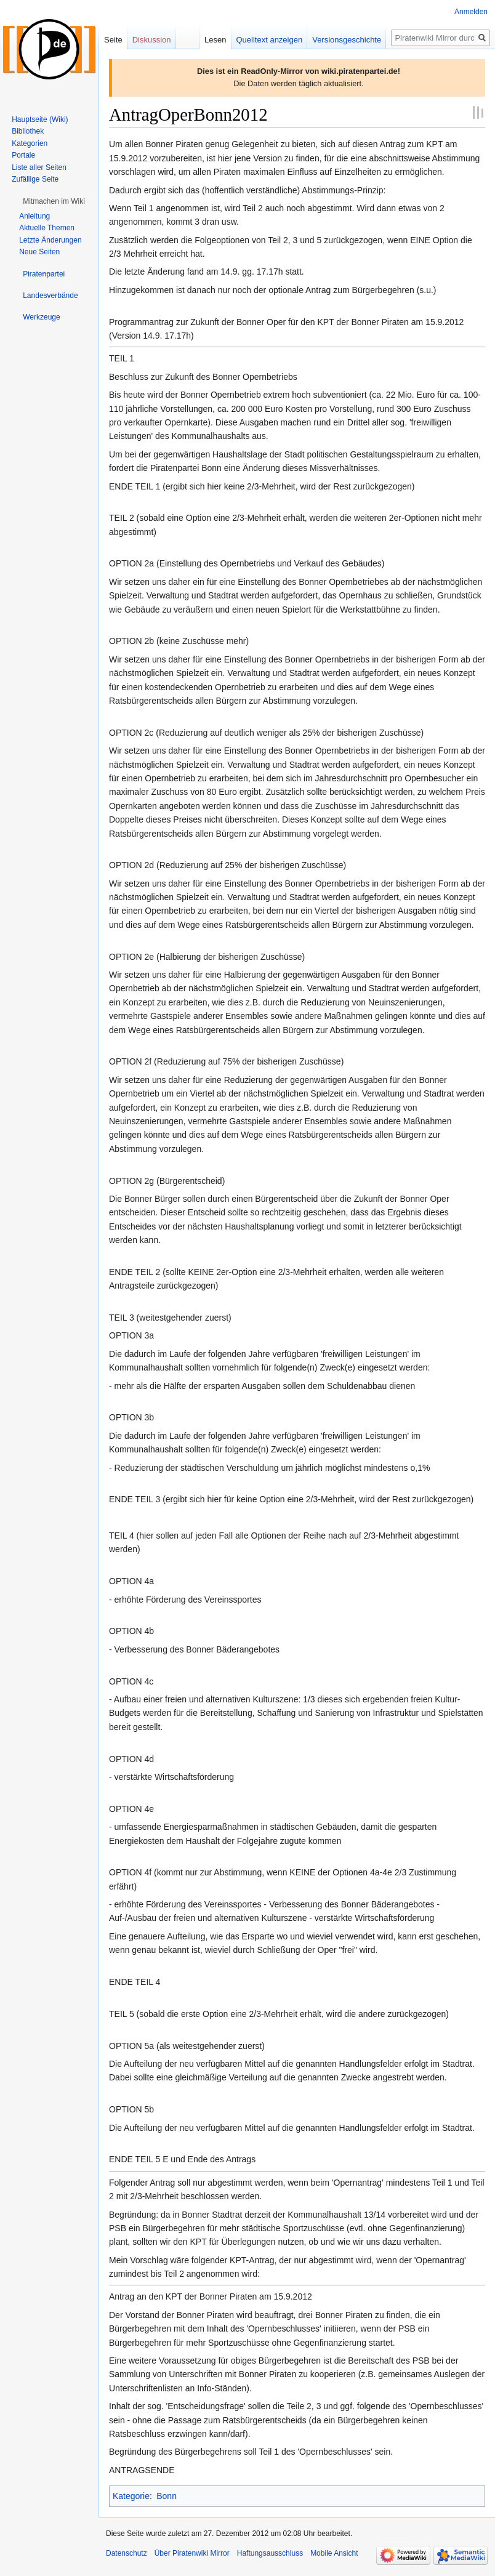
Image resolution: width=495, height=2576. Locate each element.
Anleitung (34, 216)
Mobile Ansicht (334, 2553)
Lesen (215, 39)
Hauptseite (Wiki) (40, 119)
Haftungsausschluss (270, 2553)
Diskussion (151, 39)
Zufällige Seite (35, 179)
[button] (54, 201)
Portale (23, 155)
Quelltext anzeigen (269, 39)
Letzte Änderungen (50, 240)
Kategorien (29, 143)
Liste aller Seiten (39, 167)
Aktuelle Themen (46, 227)
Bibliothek (28, 131)
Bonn (166, 2496)
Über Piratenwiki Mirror (192, 2553)
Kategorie (131, 2496)
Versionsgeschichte (346, 39)
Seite (113, 39)
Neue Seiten (39, 252)
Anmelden (471, 11)
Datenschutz (126, 2553)
